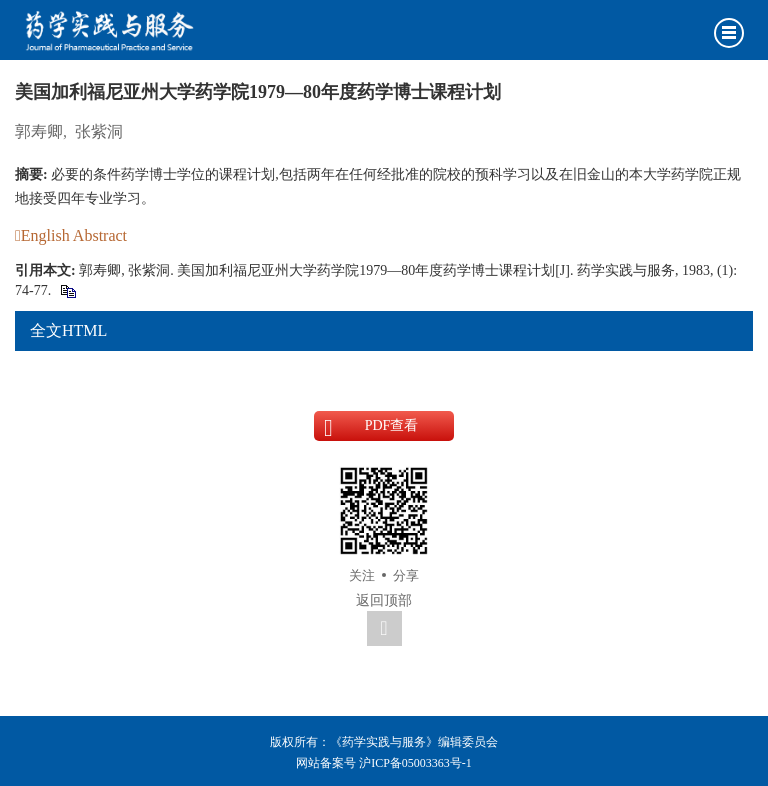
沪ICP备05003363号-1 (415, 763)
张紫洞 (99, 131)
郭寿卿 (39, 131)
